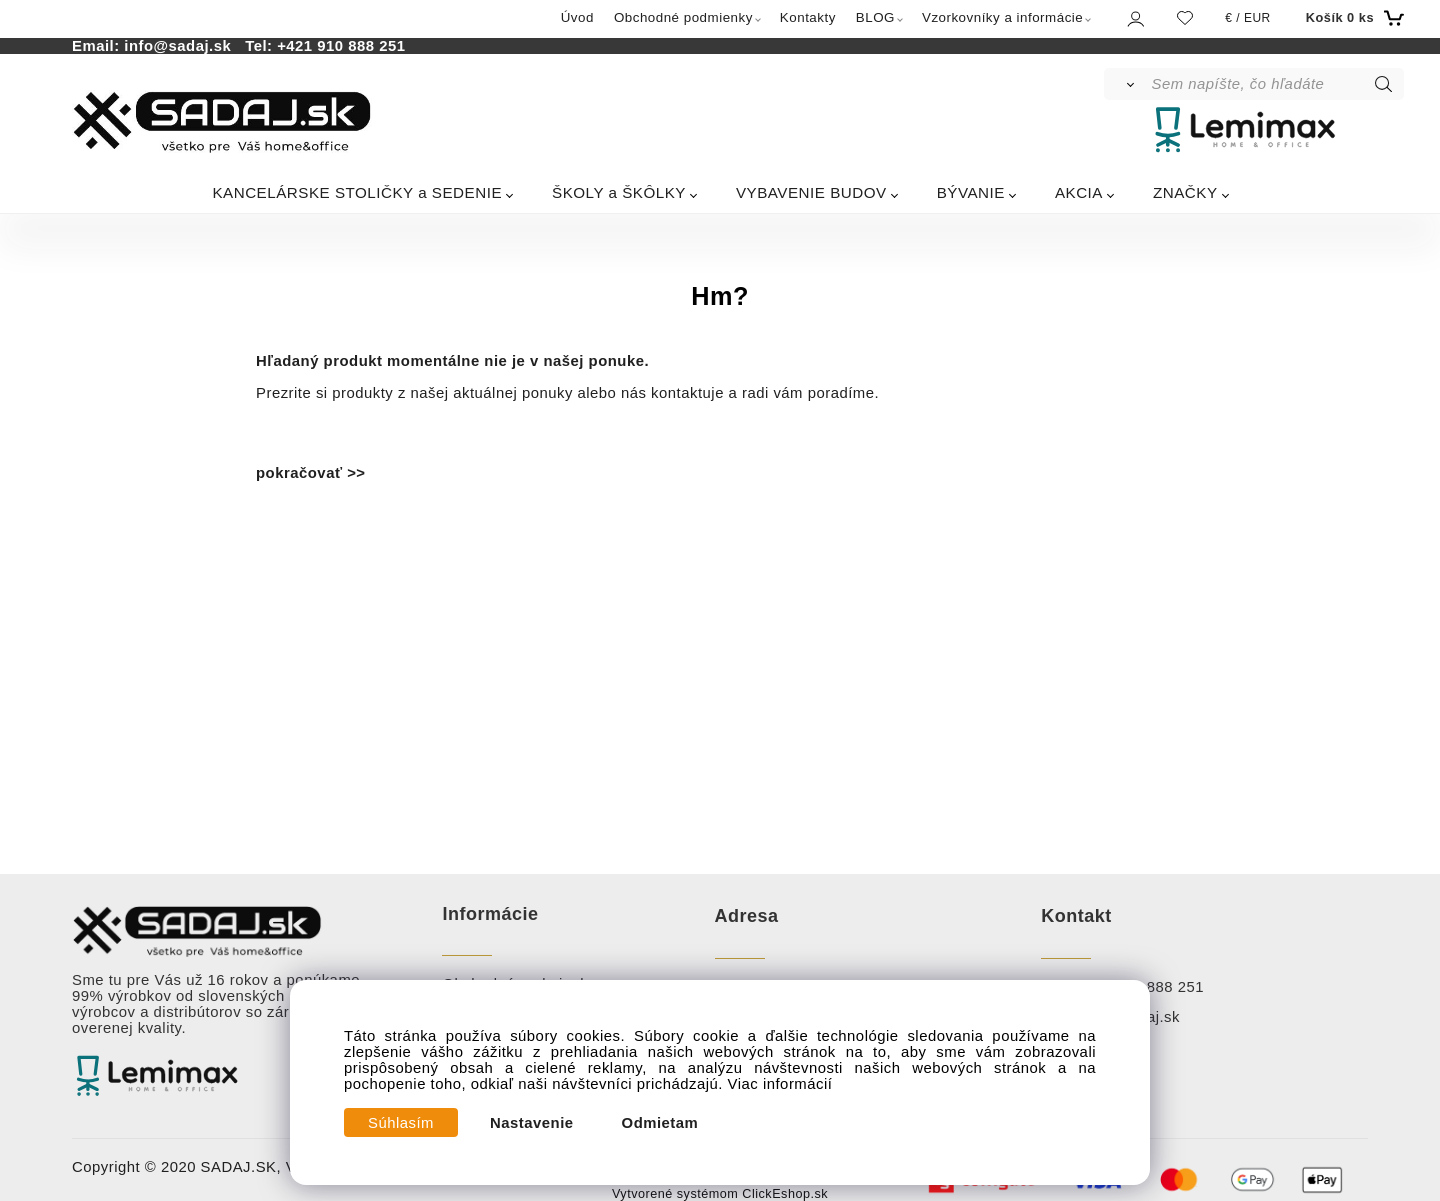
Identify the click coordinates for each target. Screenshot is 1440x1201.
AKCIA (1079, 192)
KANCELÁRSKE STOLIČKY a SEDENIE (357, 192)
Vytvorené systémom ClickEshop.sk (720, 1194)
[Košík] (1352, 18)
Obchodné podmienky (683, 17)
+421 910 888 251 (341, 46)
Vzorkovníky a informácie (1002, 17)
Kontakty (808, 17)
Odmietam (660, 1123)
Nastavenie (532, 1123)
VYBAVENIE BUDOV (811, 192)
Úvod (577, 17)
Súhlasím (401, 1123)
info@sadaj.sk (182, 46)
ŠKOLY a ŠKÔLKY (619, 192)
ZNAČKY (1185, 192)
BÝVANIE (971, 192)
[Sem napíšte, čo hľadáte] (1276, 84)
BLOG (875, 17)
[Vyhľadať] (1126, 84)
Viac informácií (780, 1084)
